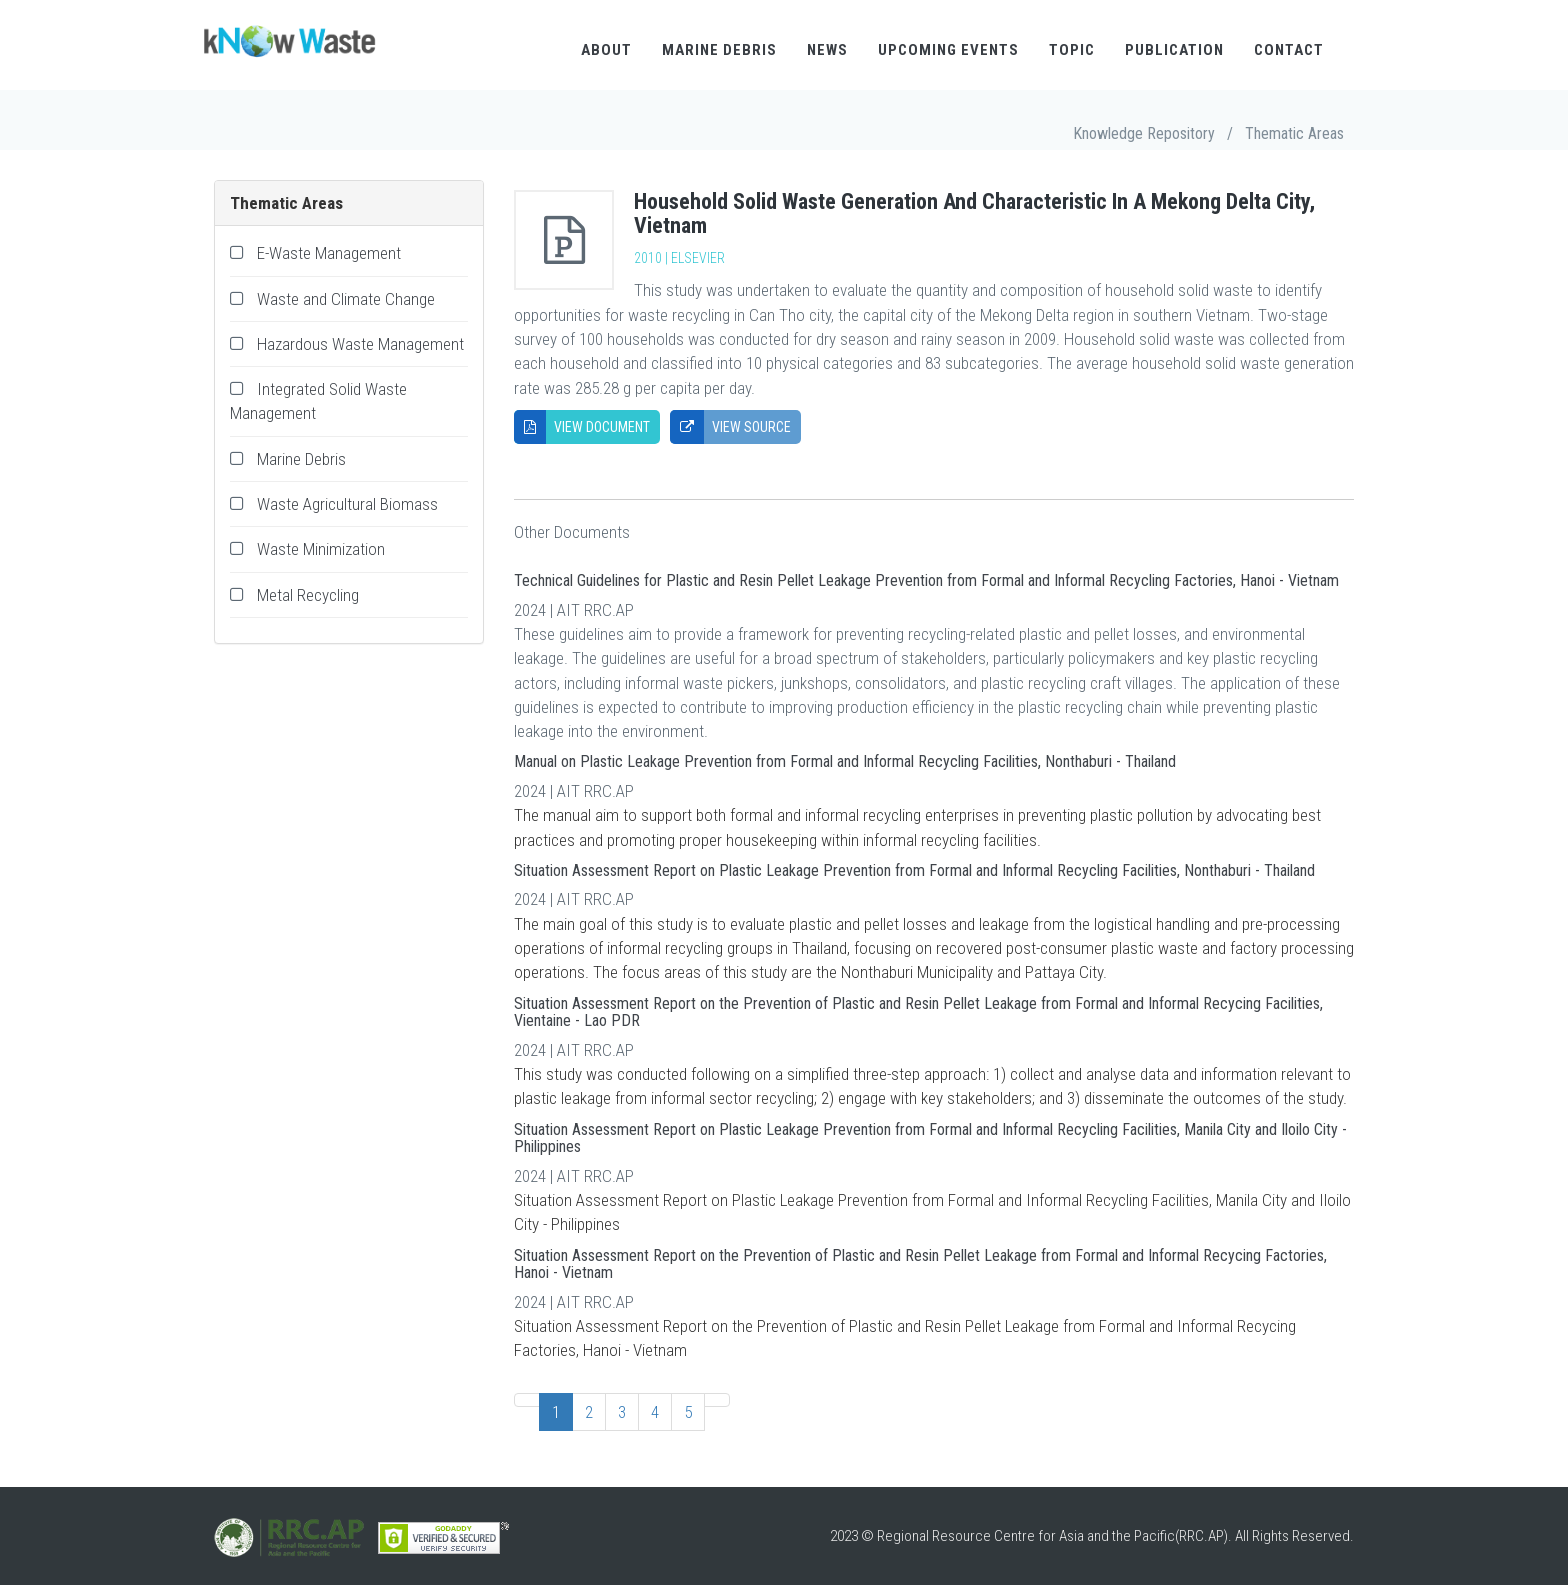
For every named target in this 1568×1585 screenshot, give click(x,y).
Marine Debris (719, 50)
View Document (582, 427)
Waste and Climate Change (346, 299)
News (827, 50)
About (606, 50)
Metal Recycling (308, 595)
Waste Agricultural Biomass (347, 504)
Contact (1289, 50)
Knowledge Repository (1144, 133)
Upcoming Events (948, 50)
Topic (1072, 50)
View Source (730, 427)
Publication (1174, 50)
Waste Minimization (321, 549)
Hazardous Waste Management (360, 344)
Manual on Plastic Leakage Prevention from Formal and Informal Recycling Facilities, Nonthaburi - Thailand (845, 761)
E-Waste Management (329, 253)
